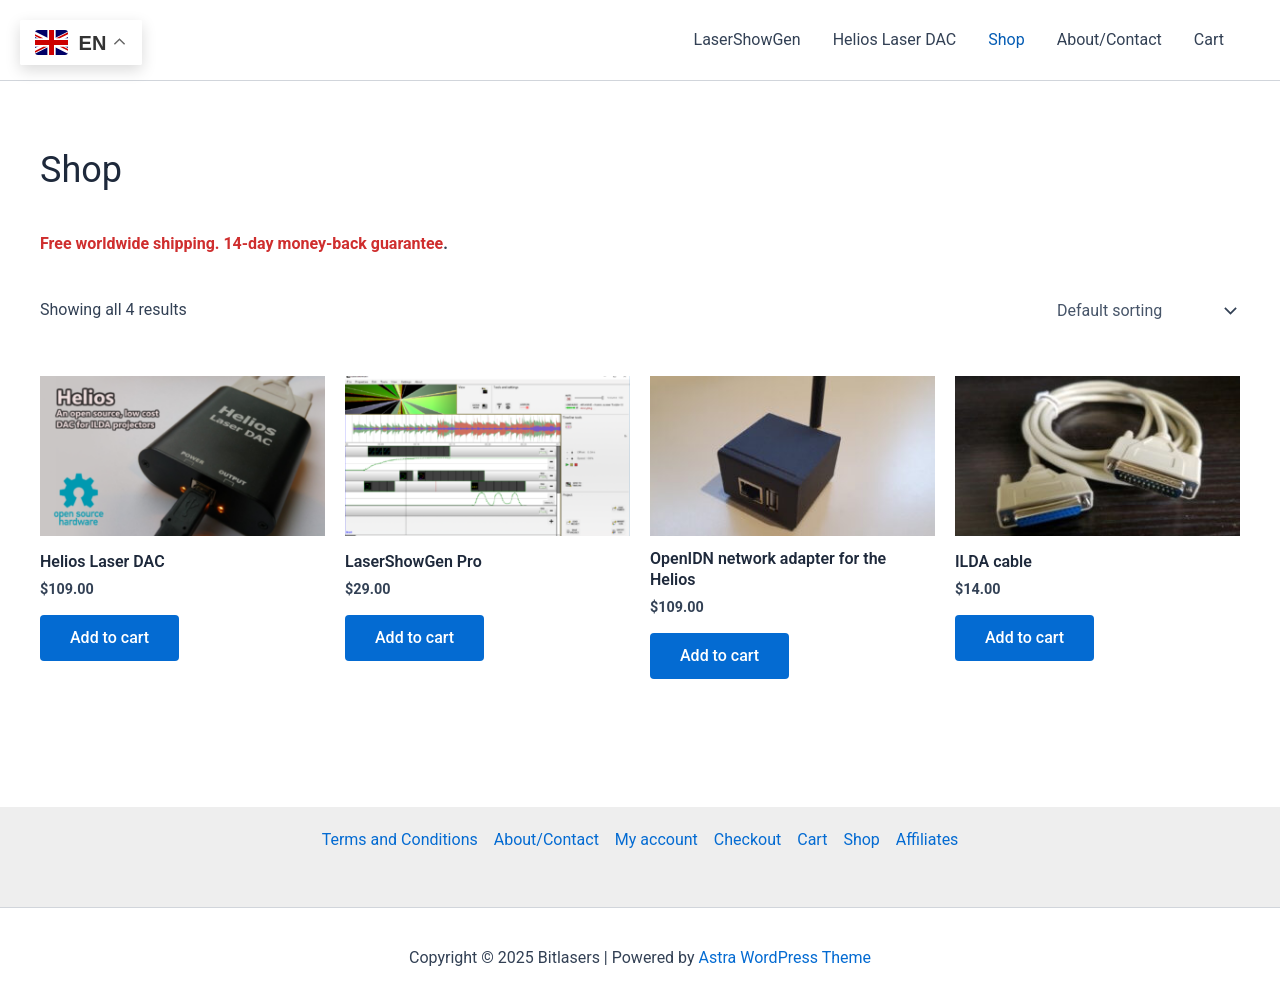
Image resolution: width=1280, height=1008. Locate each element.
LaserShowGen (747, 39)
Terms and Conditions (400, 839)
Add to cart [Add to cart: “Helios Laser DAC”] (109, 637)
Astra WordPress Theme (785, 957)
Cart (1209, 39)
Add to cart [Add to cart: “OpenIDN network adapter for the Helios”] (719, 655)
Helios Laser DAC (895, 39)
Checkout (747, 839)
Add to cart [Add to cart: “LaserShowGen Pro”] (414, 637)
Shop (1006, 39)
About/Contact (1109, 39)
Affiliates (927, 839)
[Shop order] (1144, 311)
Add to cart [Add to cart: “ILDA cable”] (1024, 637)
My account (656, 839)
